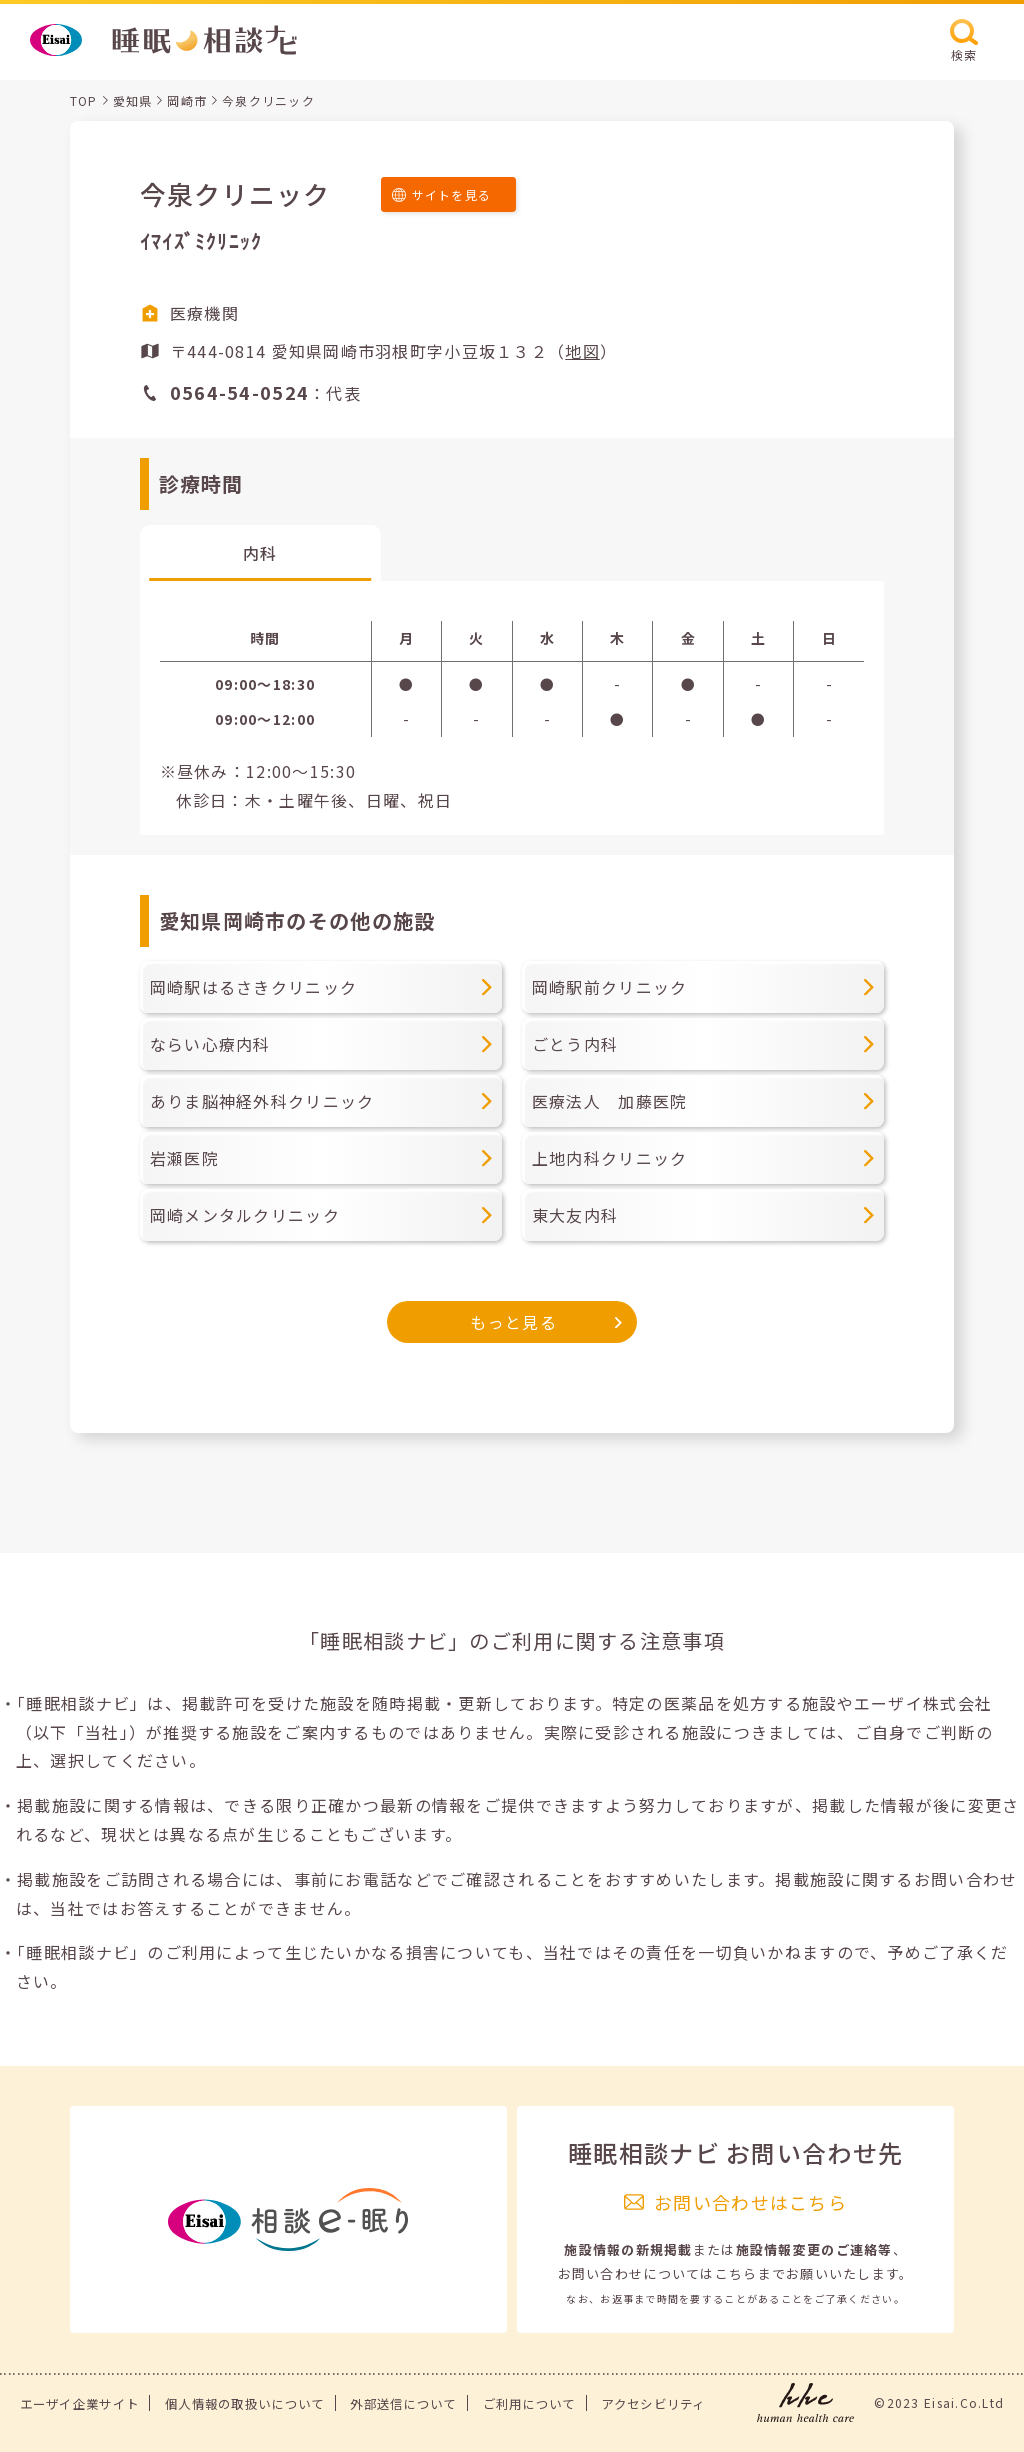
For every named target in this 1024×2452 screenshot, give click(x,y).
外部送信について (403, 2404)
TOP (84, 100)
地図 (582, 351)
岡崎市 (187, 100)
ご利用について (529, 2404)
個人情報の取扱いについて (244, 2404)
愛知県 (133, 100)
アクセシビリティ (653, 2404)
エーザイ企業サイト (80, 2404)
